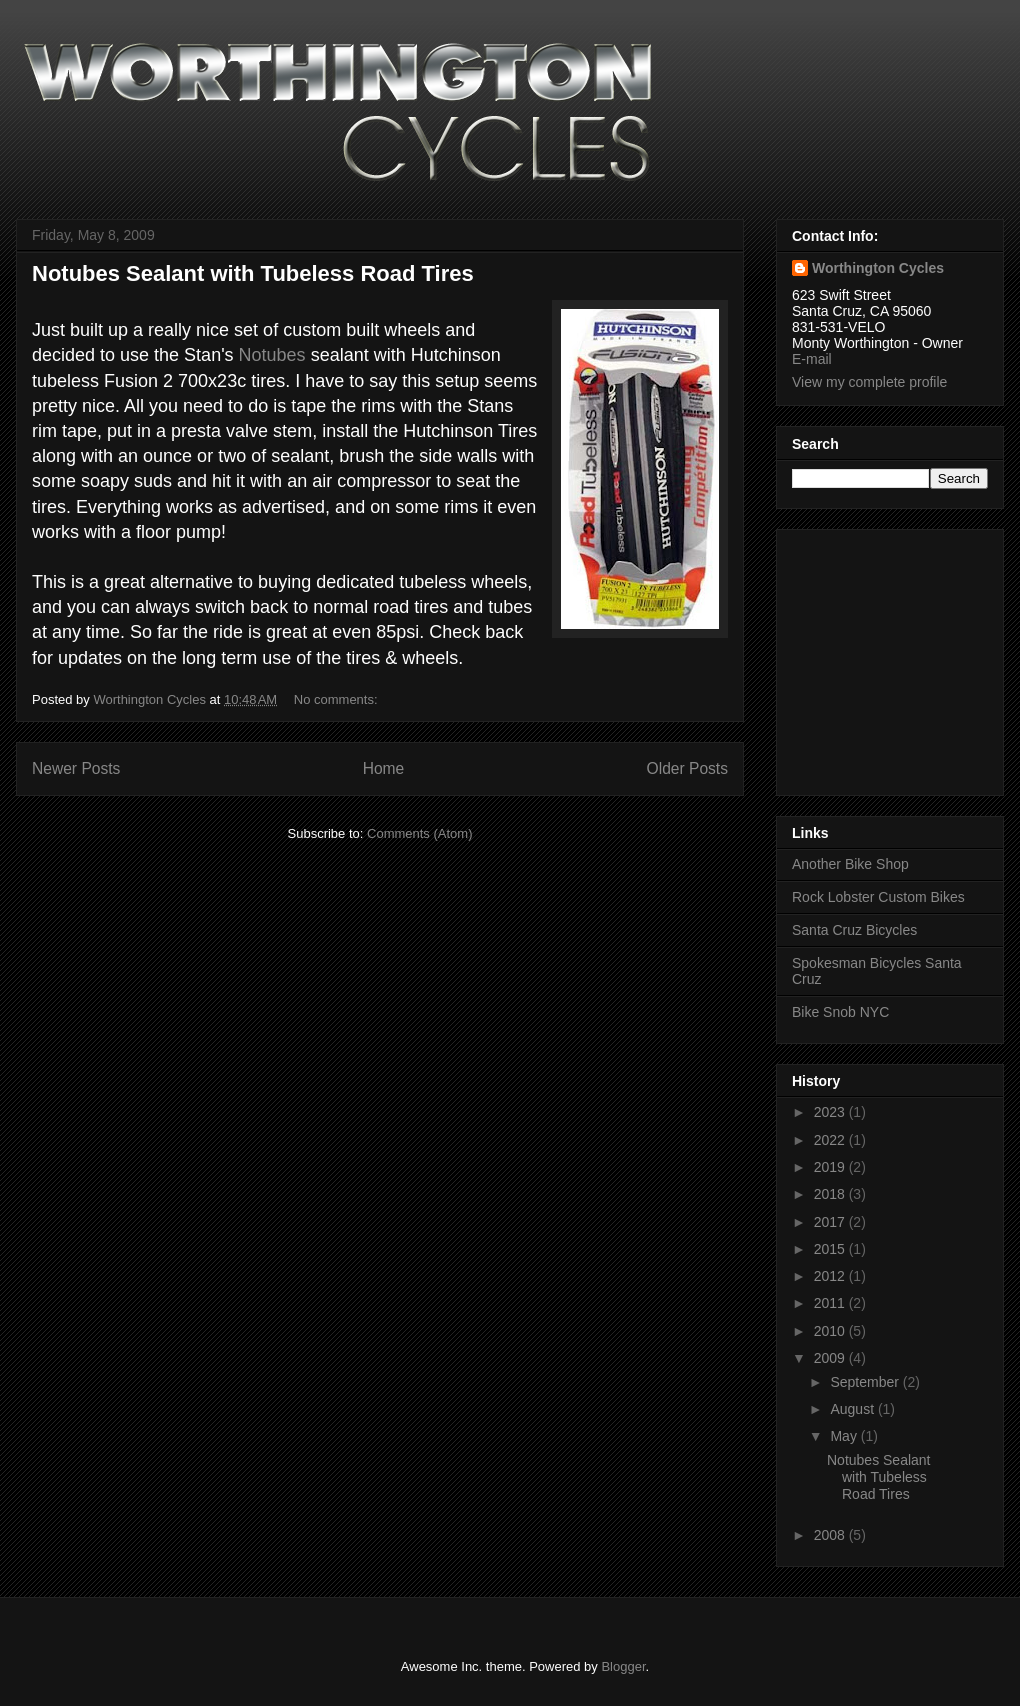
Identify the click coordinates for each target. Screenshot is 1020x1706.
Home (384, 768)
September (866, 1382)
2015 (831, 1249)
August (853, 1409)
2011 (831, 1303)
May (845, 1436)
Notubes (272, 355)
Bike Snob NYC (840, 1012)
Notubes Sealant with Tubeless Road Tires (253, 273)
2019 (831, 1167)
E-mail (812, 359)
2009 (831, 1358)
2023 (831, 1112)
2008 (831, 1535)
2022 (831, 1140)
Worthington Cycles (878, 268)
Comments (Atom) (419, 833)
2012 (831, 1276)
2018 (831, 1194)
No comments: (337, 699)
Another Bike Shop (850, 864)
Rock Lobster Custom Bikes (878, 897)
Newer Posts (76, 768)
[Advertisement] (852, 657)
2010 (831, 1331)
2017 (831, 1222)
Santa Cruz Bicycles (854, 930)
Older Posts (687, 768)
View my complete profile (869, 382)
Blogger (623, 1666)
